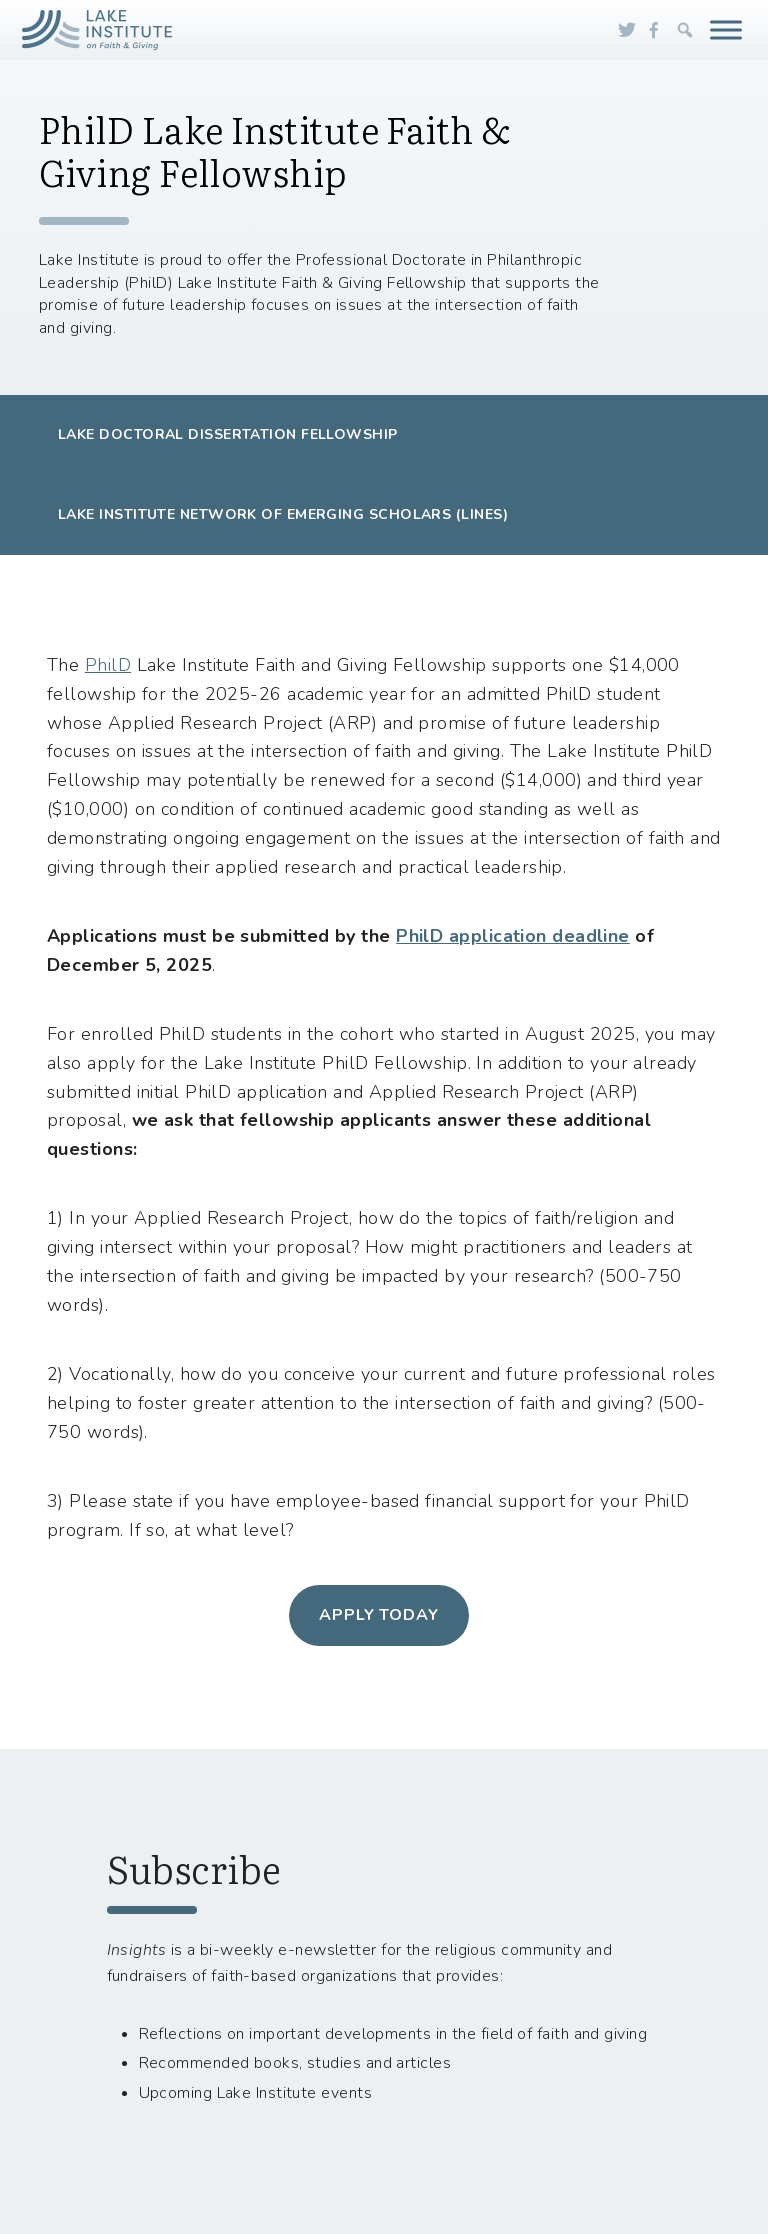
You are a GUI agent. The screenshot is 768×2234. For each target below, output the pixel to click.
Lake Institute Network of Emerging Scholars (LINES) (283, 514)
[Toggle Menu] (726, 29)
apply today (379, 1615)
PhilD (108, 665)
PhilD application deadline (513, 936)
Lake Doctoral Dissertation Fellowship (228, 434)
